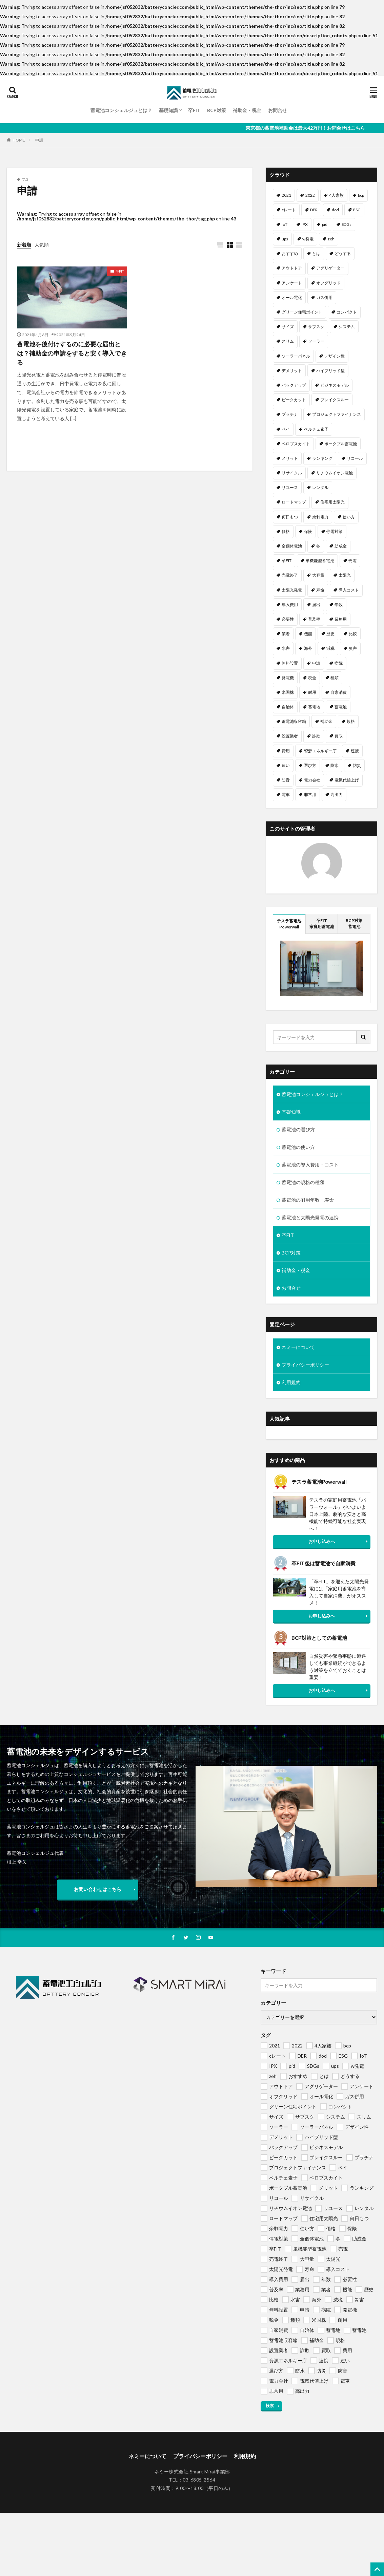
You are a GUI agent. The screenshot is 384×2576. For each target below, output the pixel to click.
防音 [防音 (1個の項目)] (286, 779)
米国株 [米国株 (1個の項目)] (288, 692)
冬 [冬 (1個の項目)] (318, 546)
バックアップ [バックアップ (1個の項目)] (294, 385)
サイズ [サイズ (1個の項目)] (288, 326)
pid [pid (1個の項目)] (324, 224)
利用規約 (291, 1382)
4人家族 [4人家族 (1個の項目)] (336, 195)
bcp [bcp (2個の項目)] (361, 195)
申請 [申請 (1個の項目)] (316, 663)
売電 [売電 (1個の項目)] (352, 560)
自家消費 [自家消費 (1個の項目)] (338, 692)
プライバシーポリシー (305, 1365)
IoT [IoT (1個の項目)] (284, 224)
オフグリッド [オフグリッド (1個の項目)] (328, 282)
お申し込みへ (321, 1541)
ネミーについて (298, 1347)
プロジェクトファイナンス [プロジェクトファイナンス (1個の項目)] (336, 414)
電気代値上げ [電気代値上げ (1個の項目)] (347, 779)
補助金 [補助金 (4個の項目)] (326, 721)
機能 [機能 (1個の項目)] (308, 633)
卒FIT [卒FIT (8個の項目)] (286, 560)
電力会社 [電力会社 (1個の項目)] (312, 779)
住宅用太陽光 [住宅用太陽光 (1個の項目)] (332, 502)
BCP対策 (216, 110)
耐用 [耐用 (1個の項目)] (312, 692)
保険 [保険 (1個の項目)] (308, 531)
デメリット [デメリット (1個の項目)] (292, 370)
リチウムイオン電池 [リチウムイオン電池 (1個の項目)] (334, 472)
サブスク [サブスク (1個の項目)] (316, 326)
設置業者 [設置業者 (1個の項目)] (290, 735)
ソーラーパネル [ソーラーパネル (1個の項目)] (296, 356)
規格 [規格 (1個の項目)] (351, 721)
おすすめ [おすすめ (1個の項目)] (290, 253)
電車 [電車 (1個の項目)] (286, 794)
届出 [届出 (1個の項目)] (316, 604)
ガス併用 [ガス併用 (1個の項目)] (324, 297)
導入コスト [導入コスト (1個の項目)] (349, 590)
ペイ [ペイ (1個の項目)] (286, 429)
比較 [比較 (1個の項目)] (353, 633)
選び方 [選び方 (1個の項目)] (310, 765)
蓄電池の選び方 (298, 1129)
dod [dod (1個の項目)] (335, 209)
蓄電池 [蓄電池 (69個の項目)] (341, 706)
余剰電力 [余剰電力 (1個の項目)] (320, 516)
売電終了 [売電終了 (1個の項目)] (290, 575)
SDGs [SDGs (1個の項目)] (346, 224)
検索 (270, 2405)
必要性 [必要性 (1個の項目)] (288, 619)
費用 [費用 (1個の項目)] (286, 750)
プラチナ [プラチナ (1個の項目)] (290, 414)
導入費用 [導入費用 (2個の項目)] (290, 604)
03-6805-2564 (199, 2480)
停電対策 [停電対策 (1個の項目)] (334, 531)
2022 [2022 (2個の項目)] (310, 195)
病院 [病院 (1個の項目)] (339, 663)
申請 (39, 140)
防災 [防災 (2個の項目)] (357, 765)
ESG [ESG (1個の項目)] (357, 209)
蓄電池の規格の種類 (303, 1182)
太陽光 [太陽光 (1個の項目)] (345, 575)
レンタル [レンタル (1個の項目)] (320, 487)
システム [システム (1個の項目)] (347, 326)
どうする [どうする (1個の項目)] (343, 253)
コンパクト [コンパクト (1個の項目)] (347, 312)
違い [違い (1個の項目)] (286, 765)
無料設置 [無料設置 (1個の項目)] (290, 663)
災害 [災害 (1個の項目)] (353, 648)
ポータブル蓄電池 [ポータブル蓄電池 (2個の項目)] (340, 443)
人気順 (42, 245)
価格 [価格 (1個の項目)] (286, 531)
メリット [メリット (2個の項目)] (290, 458)
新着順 (24, 245)
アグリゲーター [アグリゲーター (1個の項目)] (330, 268)
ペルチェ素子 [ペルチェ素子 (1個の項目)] (316, 429)
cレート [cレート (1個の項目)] (289, 209)
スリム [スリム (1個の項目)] (288, 341)
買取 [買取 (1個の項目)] (339, 735)
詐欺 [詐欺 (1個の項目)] (316, 735)
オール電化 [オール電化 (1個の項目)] (292, 297)
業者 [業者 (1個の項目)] (286, 633)
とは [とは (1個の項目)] (316, 253)
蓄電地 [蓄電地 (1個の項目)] (314, 706)
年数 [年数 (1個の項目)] (339, 604)
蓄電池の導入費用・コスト (310, 1164)
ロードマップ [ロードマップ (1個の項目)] (294, 502)
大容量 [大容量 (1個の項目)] (318, 575)
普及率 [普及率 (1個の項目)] (314, 619)
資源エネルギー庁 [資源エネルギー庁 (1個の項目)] (320, 750)
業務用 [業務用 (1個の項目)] (341, 619)
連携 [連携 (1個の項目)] (355, 750)
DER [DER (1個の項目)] (314, 209)
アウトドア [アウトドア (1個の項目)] (292, 268)
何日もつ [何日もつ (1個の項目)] (290, 516)
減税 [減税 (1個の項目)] (330, 648)
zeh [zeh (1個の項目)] (331, 238)
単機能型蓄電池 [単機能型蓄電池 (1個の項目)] (320, 560)
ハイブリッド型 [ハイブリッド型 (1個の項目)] (330, 370)
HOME (19, 140)
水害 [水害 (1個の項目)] (286, 648)
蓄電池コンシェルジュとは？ (121, 110)
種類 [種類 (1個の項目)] (334, 677)
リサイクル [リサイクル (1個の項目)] (292, 472)
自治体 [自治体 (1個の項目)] (288, 706)
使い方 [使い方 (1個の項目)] (349, 516)
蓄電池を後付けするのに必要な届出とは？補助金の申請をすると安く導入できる (72, 353)
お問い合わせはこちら (97, 1889)
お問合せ (277, 110)
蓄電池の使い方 (298, 1147)
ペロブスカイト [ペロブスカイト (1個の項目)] (296, 443)
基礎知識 (168, 110)
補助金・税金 (247, 110)
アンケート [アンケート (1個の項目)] (292, 282)
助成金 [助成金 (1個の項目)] (341, 546)
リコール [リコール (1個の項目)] (355, 458)
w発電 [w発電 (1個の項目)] (308, 238)
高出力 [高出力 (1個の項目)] (336, 794)
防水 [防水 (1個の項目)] (334, 765)
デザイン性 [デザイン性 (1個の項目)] (334, 356)
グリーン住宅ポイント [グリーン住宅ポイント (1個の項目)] (302, 312)
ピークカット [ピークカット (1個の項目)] (294, 399)
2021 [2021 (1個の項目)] (286, 195)
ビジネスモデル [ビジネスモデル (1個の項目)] (334, 385)
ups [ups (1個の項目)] (285, 238)
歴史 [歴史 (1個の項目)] (330, 633)
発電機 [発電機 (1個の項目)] (288, 677)
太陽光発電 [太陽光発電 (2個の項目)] (292, 590)
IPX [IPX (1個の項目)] (305, 224)
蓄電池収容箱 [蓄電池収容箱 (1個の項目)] (294, 721)
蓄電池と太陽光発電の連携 (310, 1217)
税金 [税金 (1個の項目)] (312, 677)
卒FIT (194, 110)
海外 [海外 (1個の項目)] (308, 648)
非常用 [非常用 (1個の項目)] (310, 794)
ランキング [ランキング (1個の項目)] (322, 458)
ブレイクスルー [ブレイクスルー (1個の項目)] (334, 399)
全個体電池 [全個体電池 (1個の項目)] (292, 546)
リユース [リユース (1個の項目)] (290, 487)
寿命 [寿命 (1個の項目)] (320, 590)
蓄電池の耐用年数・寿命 (308, 1200)
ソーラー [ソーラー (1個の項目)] (316, 341)
